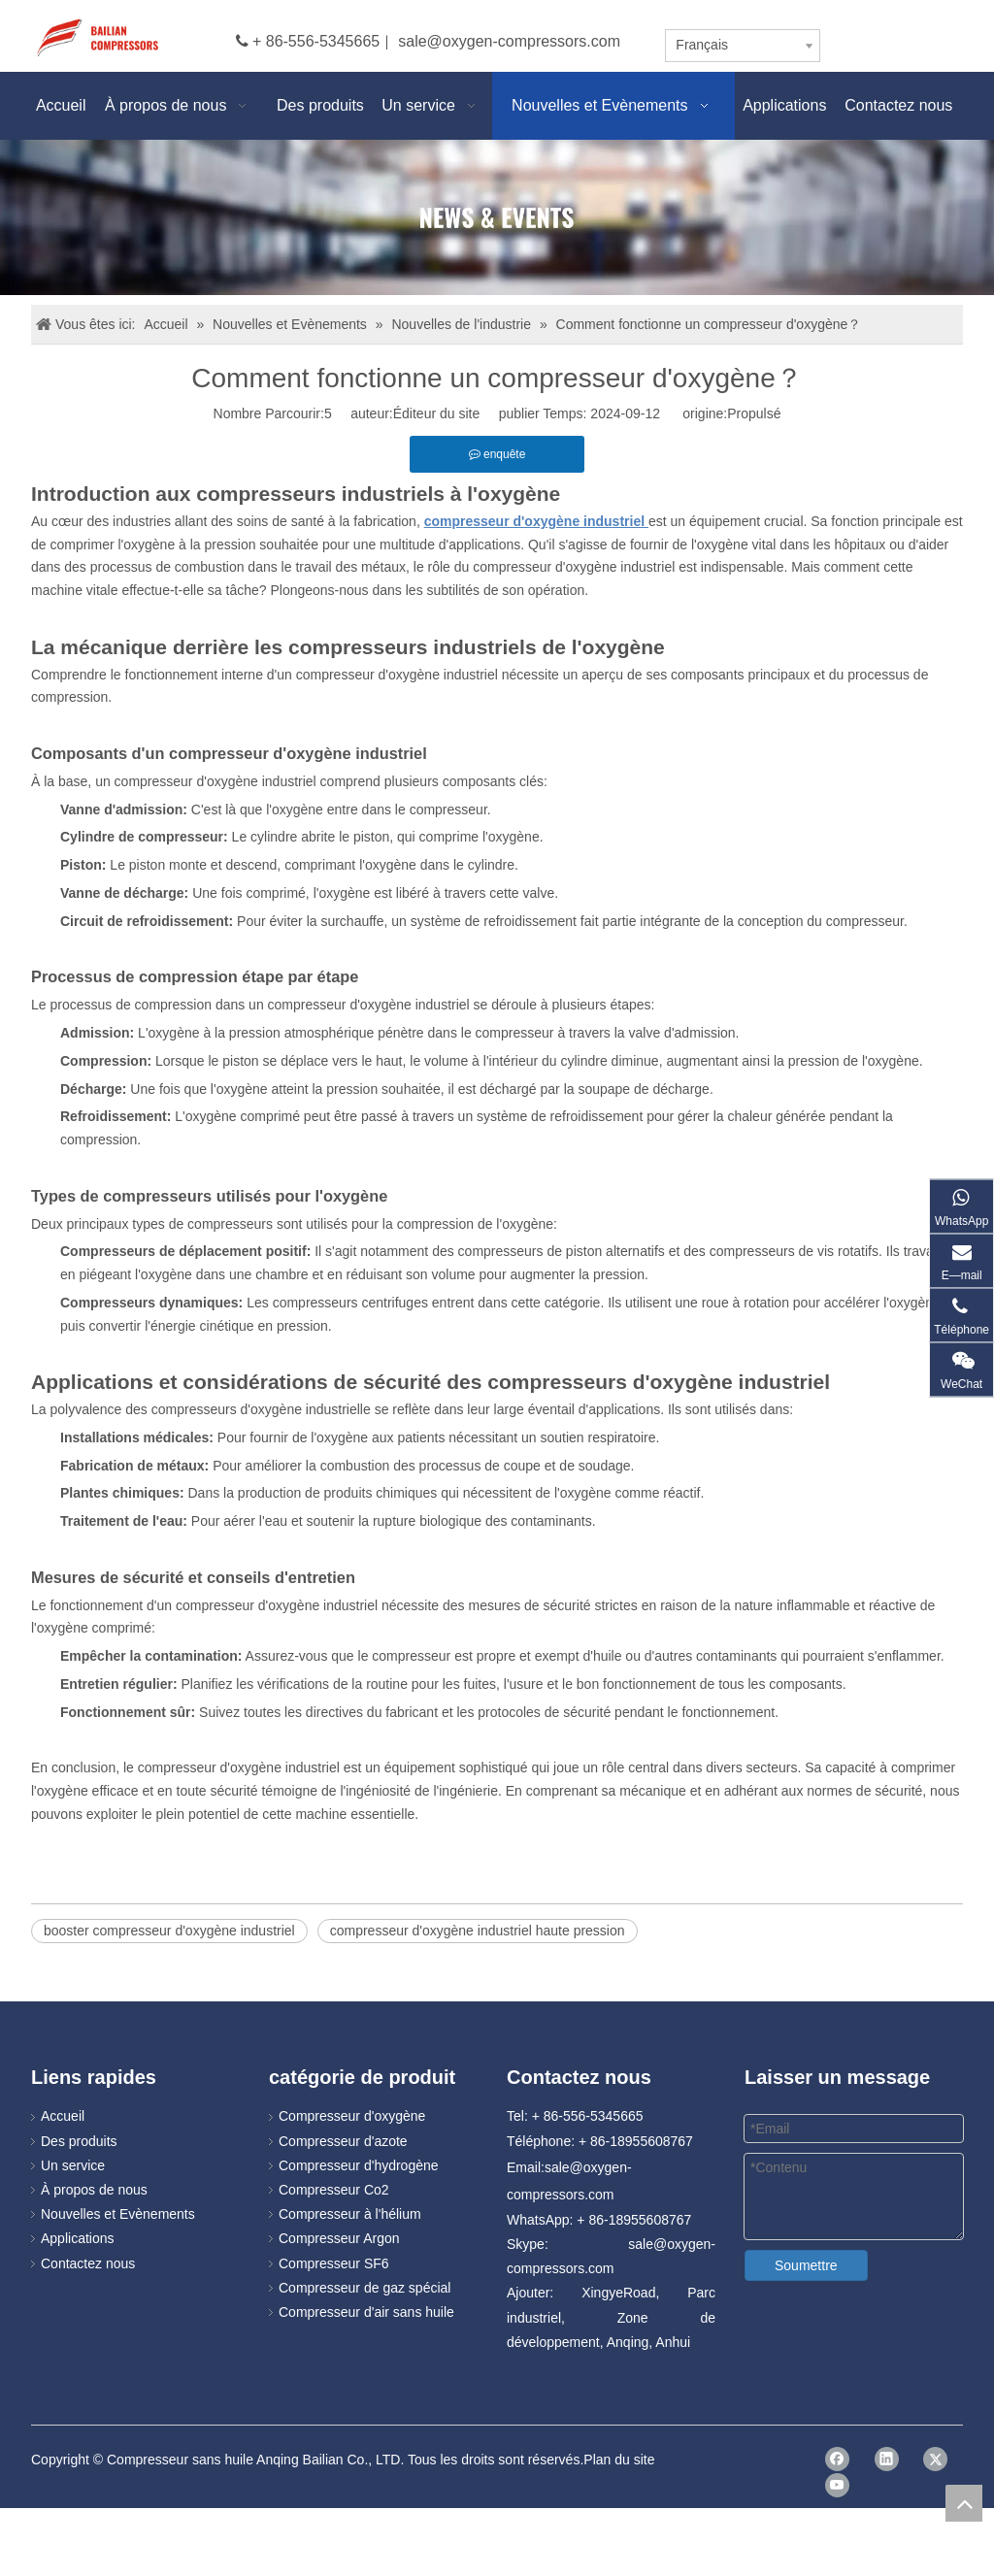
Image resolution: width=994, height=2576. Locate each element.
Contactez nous (88, 2263)
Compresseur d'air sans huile (366, 2312)
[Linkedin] (887, 2459)
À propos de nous (94, 2189)
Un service (73, 2165)
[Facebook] (837, 2459)
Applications (78, 2238)
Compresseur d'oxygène (352, 2116)
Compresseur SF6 (334, 2263)
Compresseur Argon (339, 2238)
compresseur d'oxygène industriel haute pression (477, 1930)
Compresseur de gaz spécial (364, 2287)
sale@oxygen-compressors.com (509, 41)
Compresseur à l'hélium (350, 2214)
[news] (497, 217)
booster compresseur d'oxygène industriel (169, 1930)
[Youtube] (837, 2485)
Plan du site (618, 2459)
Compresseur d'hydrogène (359, 2165)
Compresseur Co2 (334, 2189)
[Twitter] (935, 2459)
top (963, 2503)
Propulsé (753, 413)
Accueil (62, 2116)
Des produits (79, 2141)
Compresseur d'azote (343, 2141)
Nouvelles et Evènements (118, 2214)
